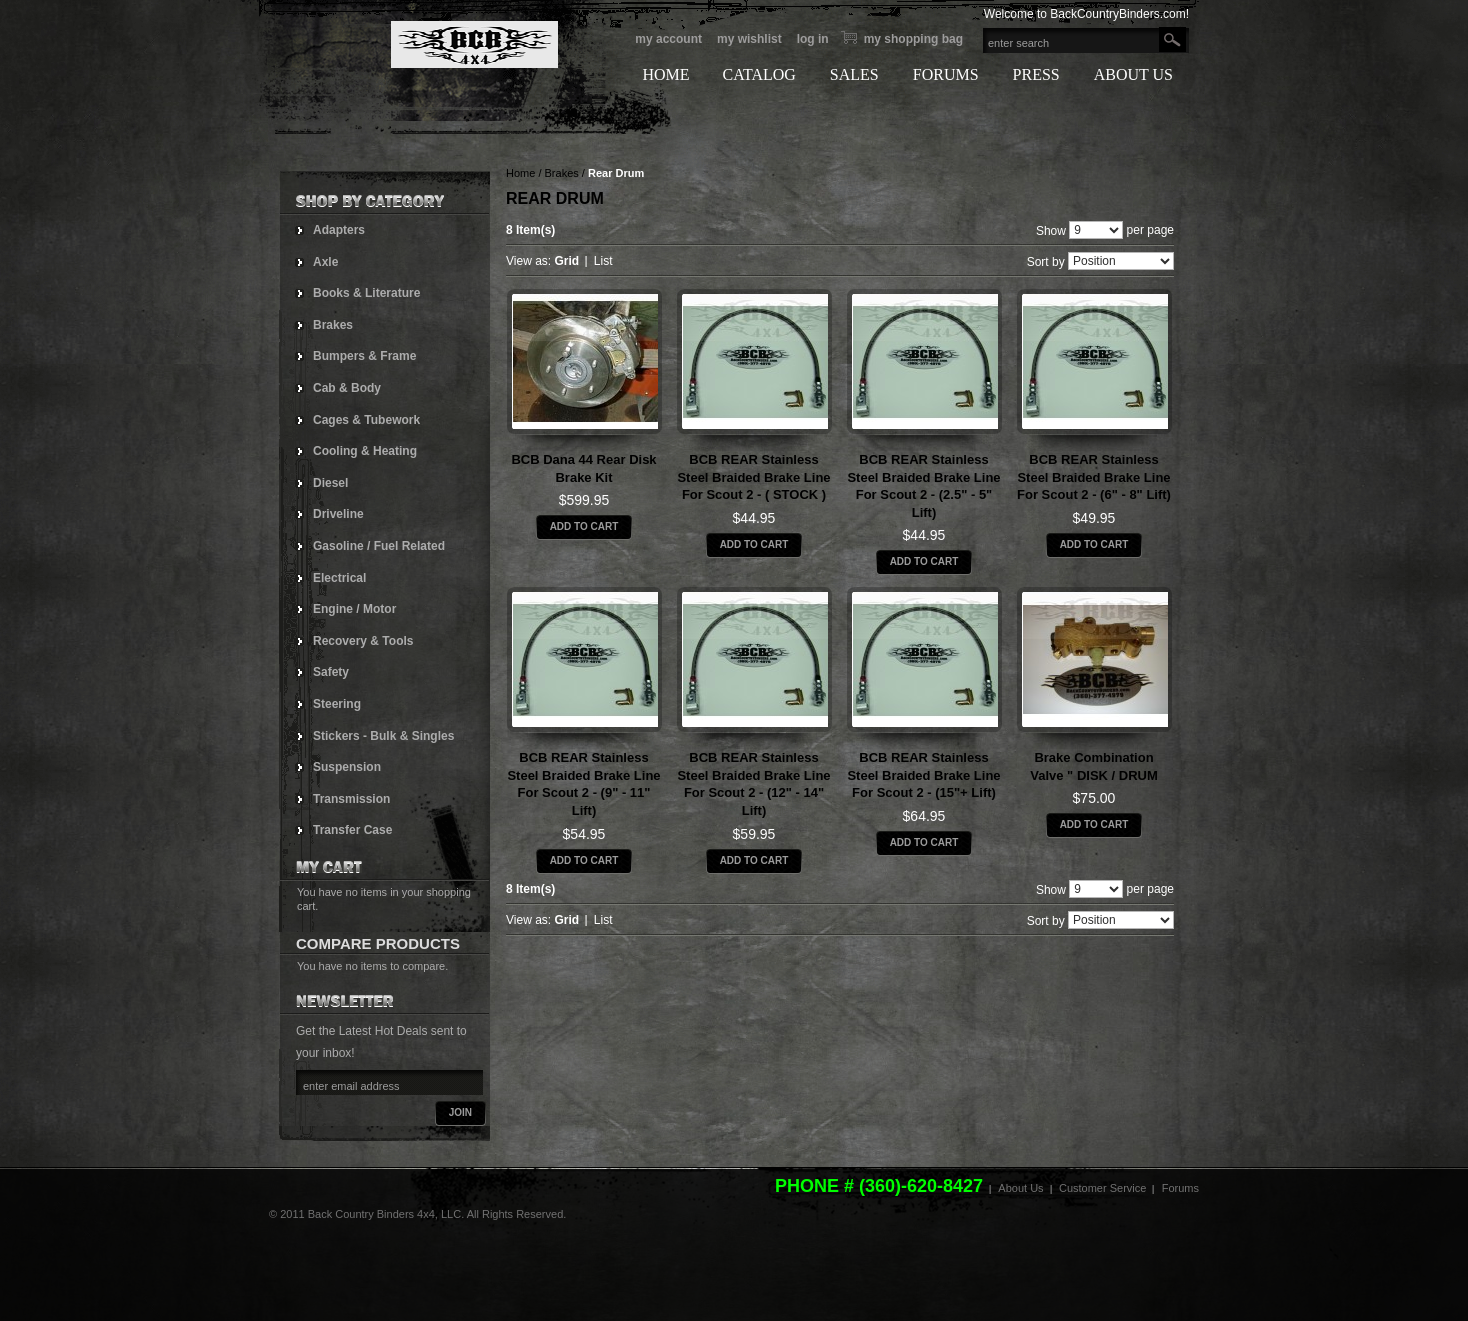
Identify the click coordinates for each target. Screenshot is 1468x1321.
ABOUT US (1133, 74)
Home (520, 173)
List (603, 261)
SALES (854, 74)
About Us (1020, 1188)
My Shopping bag (913, 39)
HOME (665, 74)
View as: (528, 261)
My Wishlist (749, 39)
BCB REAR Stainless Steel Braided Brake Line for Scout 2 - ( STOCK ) (753, 477)
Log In (813, 39)
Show (1051, 230)
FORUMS (946, 74)
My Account (668, 39)
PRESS (1036, 74)
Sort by (1046, 262)
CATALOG (758, 74)
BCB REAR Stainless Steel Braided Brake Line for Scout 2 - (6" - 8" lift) (1094, 477)
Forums (1180, 1188)
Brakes (562, 173)
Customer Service (1102, 1188)
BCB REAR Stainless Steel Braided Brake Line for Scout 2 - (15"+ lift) (923, 775)
